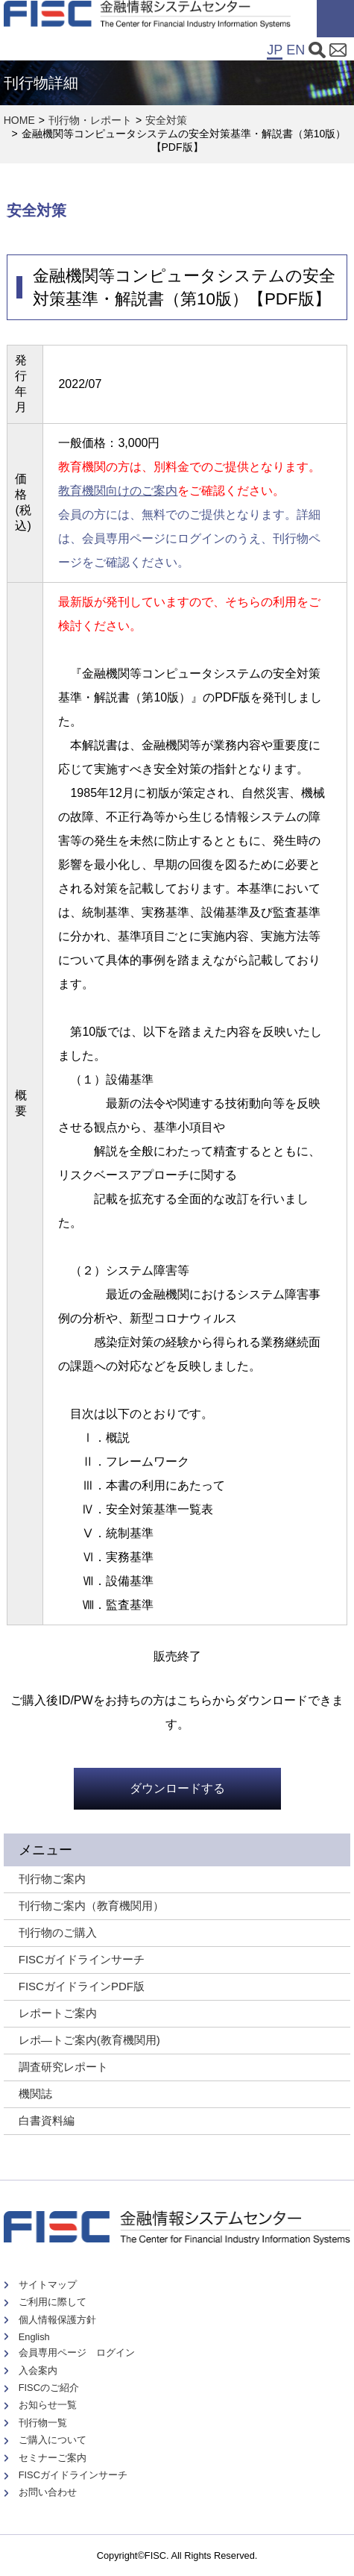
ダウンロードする (177, 1788)
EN (295, 50)
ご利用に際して (52, 2301)
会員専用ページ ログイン (77, 2352)
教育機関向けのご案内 (117, 490)
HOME (19, 120)
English (34, 2336)
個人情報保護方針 (57, 2319)
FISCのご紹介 (49, 2387)
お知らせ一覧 (48, 2404)
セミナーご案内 (52, 2457)
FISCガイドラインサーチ (73, 2474)
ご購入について (52, 2439)
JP (274, 50)
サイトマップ (48, 2284)
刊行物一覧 (43, 2422)
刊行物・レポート (90, 120)
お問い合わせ (48, 2492)
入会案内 (38, 2370)
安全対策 (166, 120)
